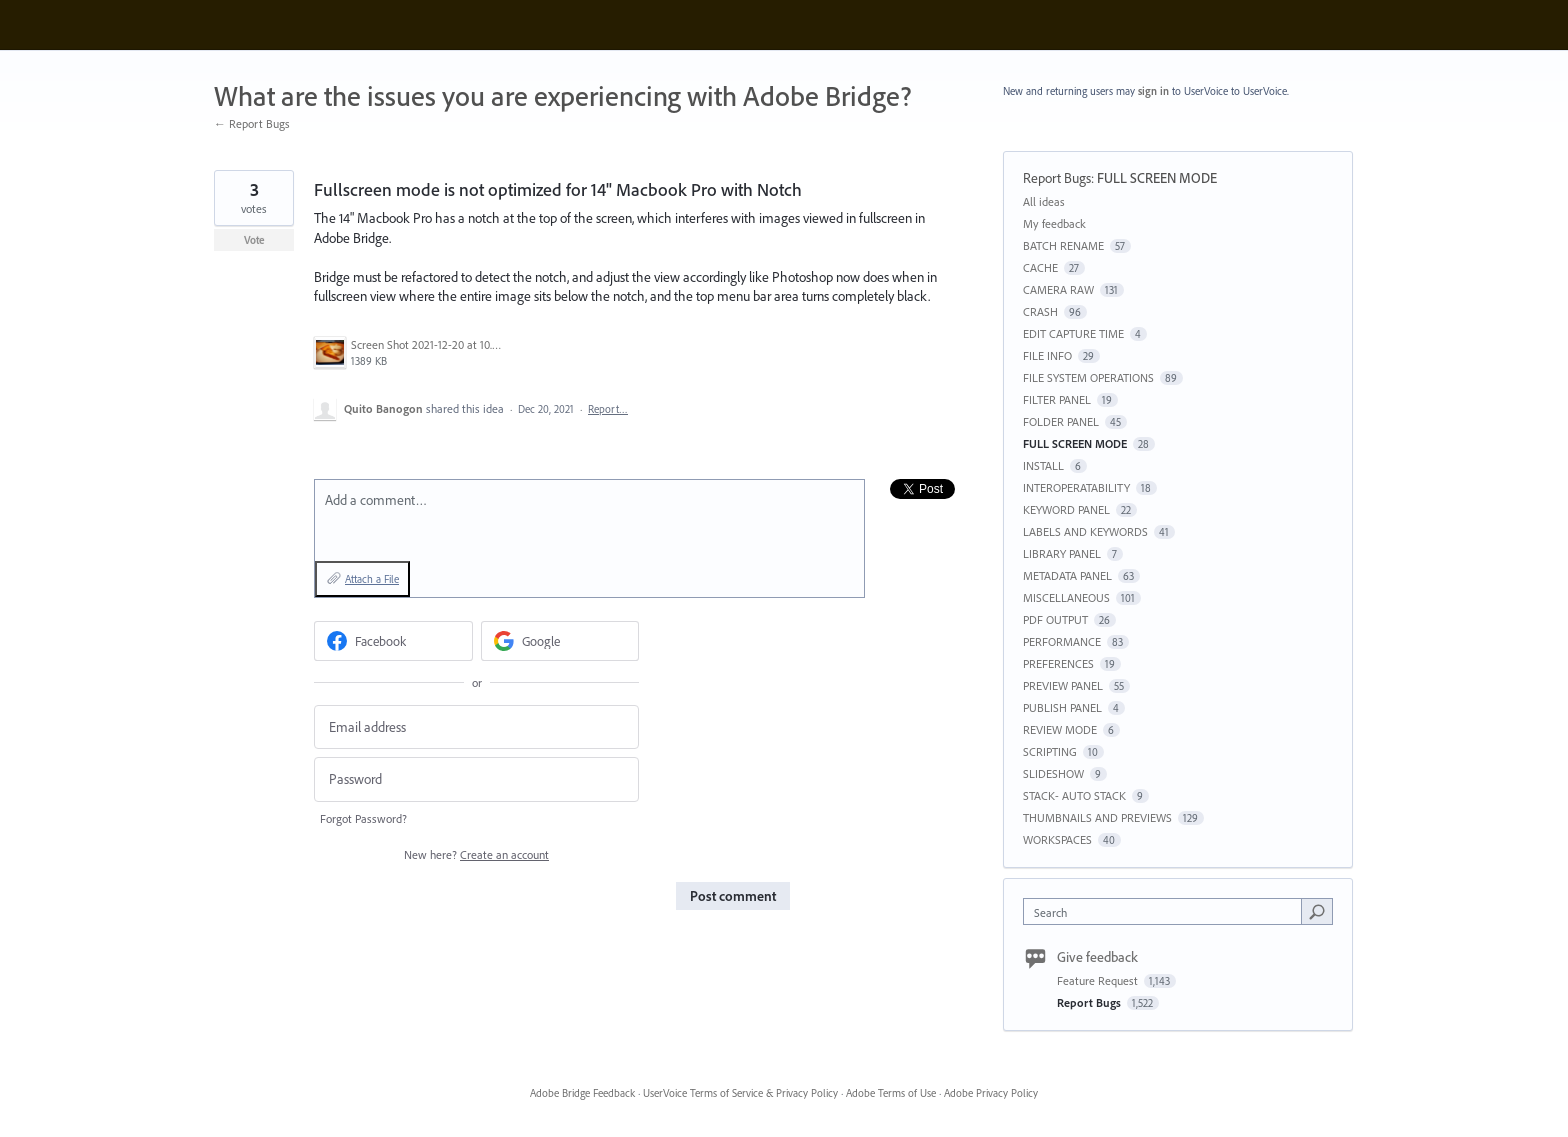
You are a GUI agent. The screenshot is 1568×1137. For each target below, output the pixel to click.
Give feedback (1097, 957)
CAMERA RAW (1058, 289)
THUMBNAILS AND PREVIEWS (1097, 817)
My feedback (1054, 223)
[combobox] (1167, 911)
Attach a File (372, 579)
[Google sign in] (560, 641)
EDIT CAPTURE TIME (1073, 333)
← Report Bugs (252, 123)
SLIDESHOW (1053, 773)
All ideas (1044, 201)
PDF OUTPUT (1055, 619)
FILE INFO (1047, 355)
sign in (1153, 91)
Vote (254, 240)
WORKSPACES (1057, 839)
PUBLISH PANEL (1062, 707)
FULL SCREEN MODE (1157, 178)
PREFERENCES (1058, 663)
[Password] (476, 779)
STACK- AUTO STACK (1074, 795)
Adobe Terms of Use (891, 1093)
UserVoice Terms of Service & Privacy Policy (740, 1093)
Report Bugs (1057, 178)
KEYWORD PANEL (1066, 509)
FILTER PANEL (1057, 399)
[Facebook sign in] (393, 641)
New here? (476, 854)
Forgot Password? (363, 818)
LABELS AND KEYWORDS (1085, 531)
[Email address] (476, 727)
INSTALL (1043, 465)
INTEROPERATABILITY (1076, 487)
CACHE (1040, 267)
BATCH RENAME (1063, 245)
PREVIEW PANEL (1063, 685)
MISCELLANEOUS (1066, 597)
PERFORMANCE (1062, 641)
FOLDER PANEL (1061, 421)
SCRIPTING (1050, 751)
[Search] (1317, 911)
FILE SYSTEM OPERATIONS (1088, 377)
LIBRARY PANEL (1062, 553)
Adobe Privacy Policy (991, 1093)
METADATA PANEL (1067, 575)
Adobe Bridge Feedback (582, 1093)
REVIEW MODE (1060, 729)
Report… (608, 409)
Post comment (733, 896)
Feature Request (1099, 980)
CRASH (1040, 311)
